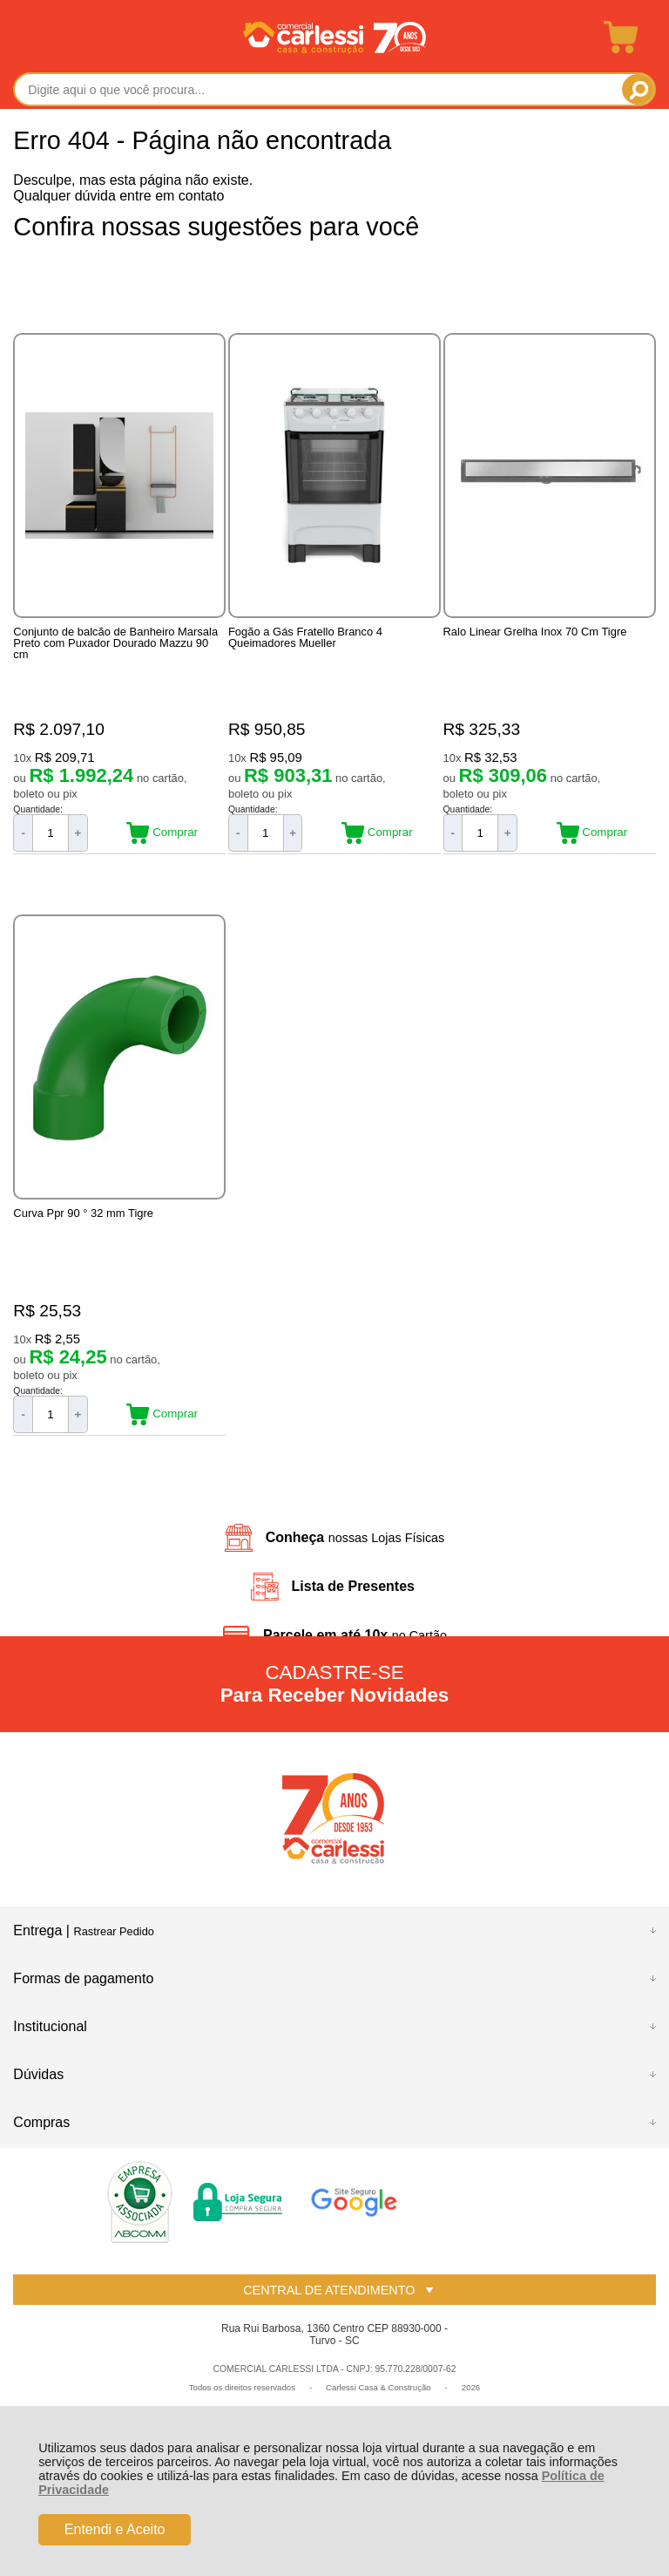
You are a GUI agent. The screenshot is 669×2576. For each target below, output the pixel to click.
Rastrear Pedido (113, 1933)
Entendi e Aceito (115, 2529)
